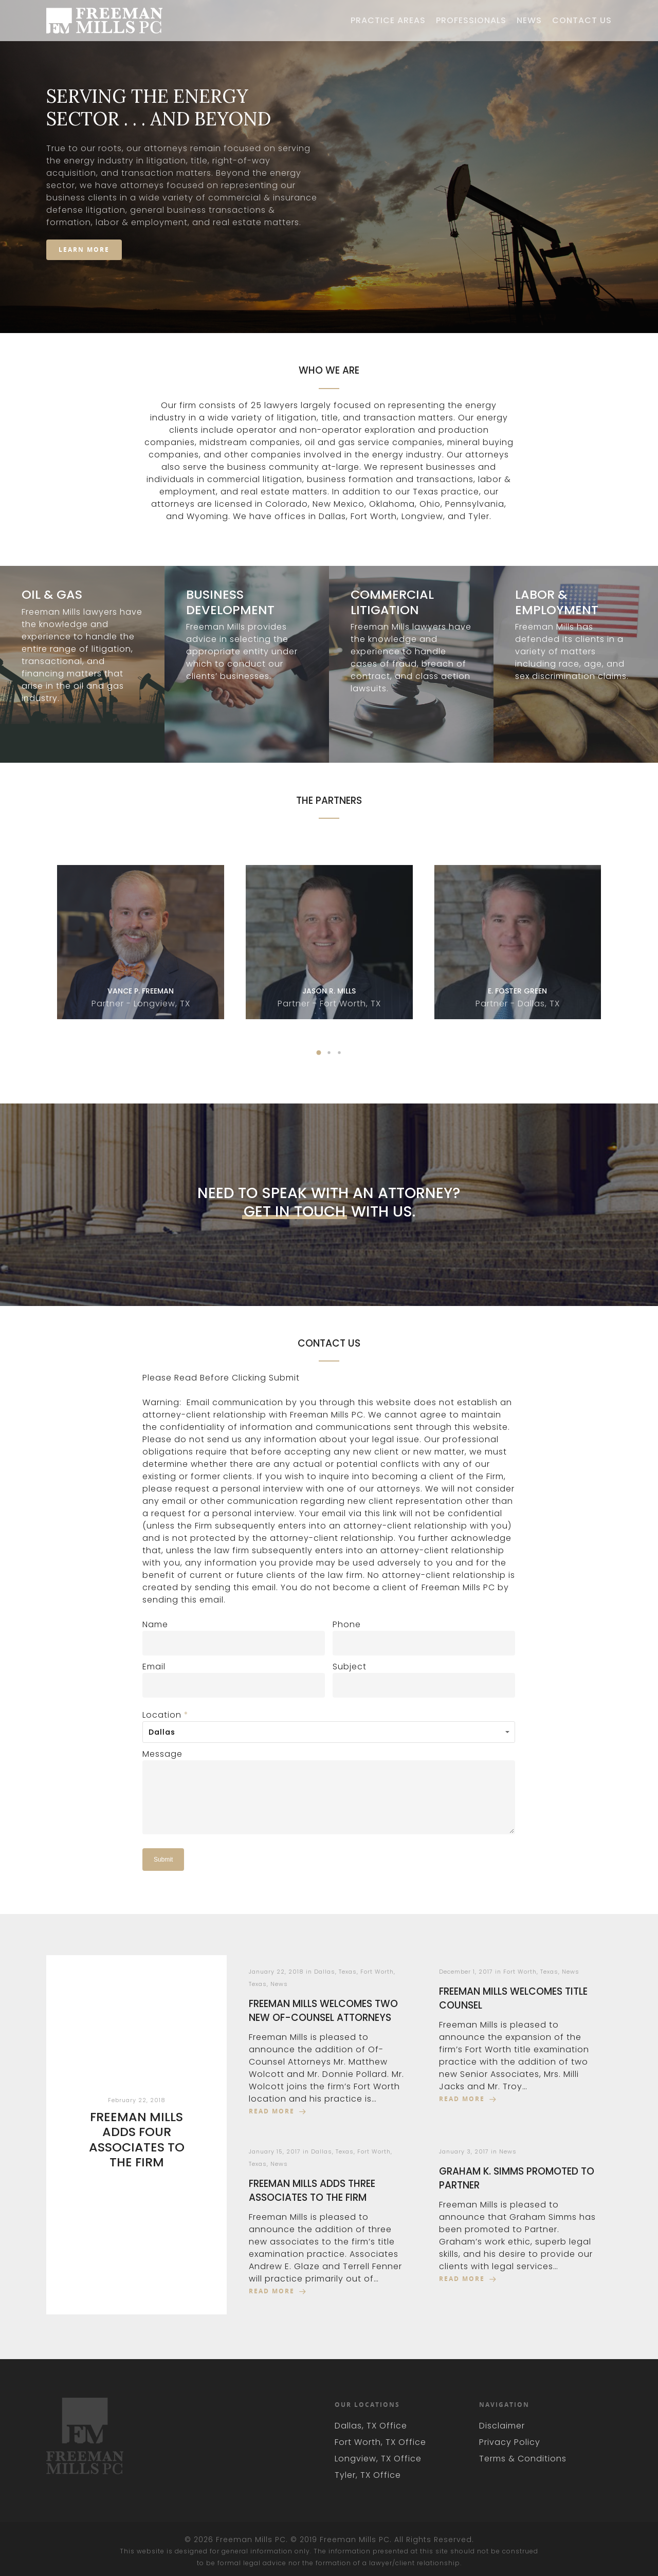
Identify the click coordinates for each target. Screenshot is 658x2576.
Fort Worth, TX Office (380, 2442)
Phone (347, 1624)
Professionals (471, 20)
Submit (163, 1859)
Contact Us (582, 20)
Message (162, 1754)
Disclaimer (502, 2426)
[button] (319, 1052)
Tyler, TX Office (368, 2475)
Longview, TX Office (378, 2458)
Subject (350, 1666)
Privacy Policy (509, 2442)
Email (154, 1666)
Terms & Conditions (522, 2458)
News (529, 20)
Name (155, 1624)
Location (165, 1715)
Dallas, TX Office (371, 2426)
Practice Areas (388, 20)
